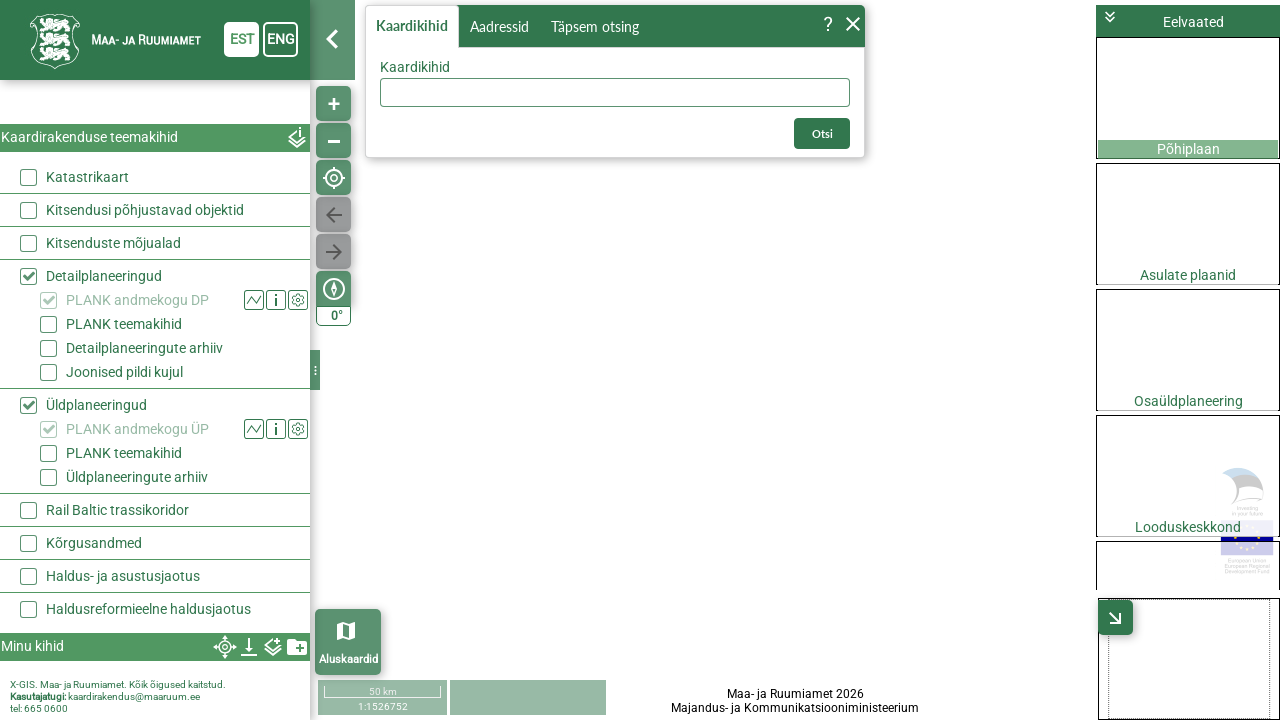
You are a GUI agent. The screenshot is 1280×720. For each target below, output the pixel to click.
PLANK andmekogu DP (137, 300)
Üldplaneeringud (96, 405)
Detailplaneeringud (104, 276)
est (242, 39)
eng (281, 39)
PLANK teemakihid (124, 324)
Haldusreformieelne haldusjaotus (148, 609)
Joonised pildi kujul (124, 372)
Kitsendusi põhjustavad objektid (145, 210)
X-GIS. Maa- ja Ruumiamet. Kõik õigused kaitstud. (118, 684)
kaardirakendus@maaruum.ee (134, 696)
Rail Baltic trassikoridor (117, 510)
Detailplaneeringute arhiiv (144, 348)
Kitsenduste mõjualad (113, 243)
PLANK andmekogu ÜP (137, 429)
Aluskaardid (348, 659)
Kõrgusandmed (94, 543)
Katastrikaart (87, 177)
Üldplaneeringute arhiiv (137, 477)
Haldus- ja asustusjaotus (123, 576)
